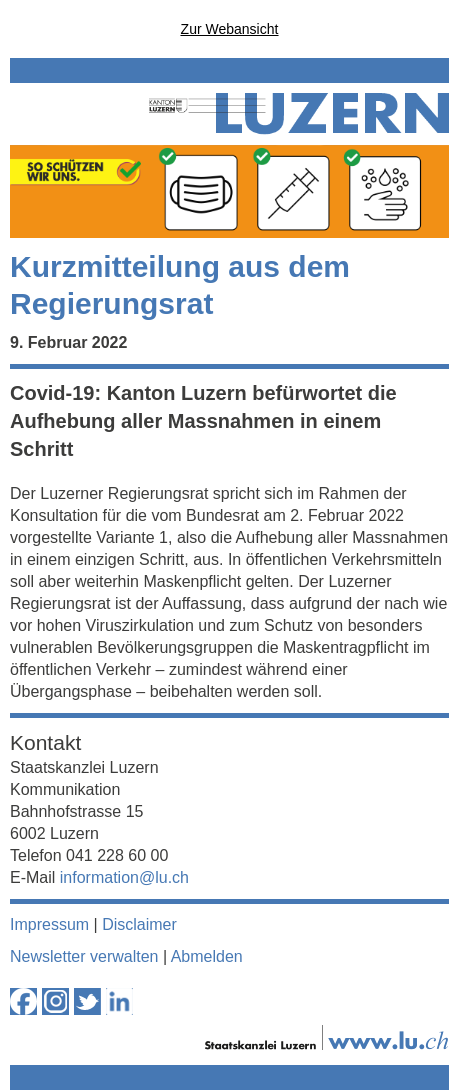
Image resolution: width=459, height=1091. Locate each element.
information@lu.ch (124, 877)
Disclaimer (139, 924)
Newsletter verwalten (84, 956)
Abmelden (207, 956)
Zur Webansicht (230, 29)
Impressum (49, 924)
